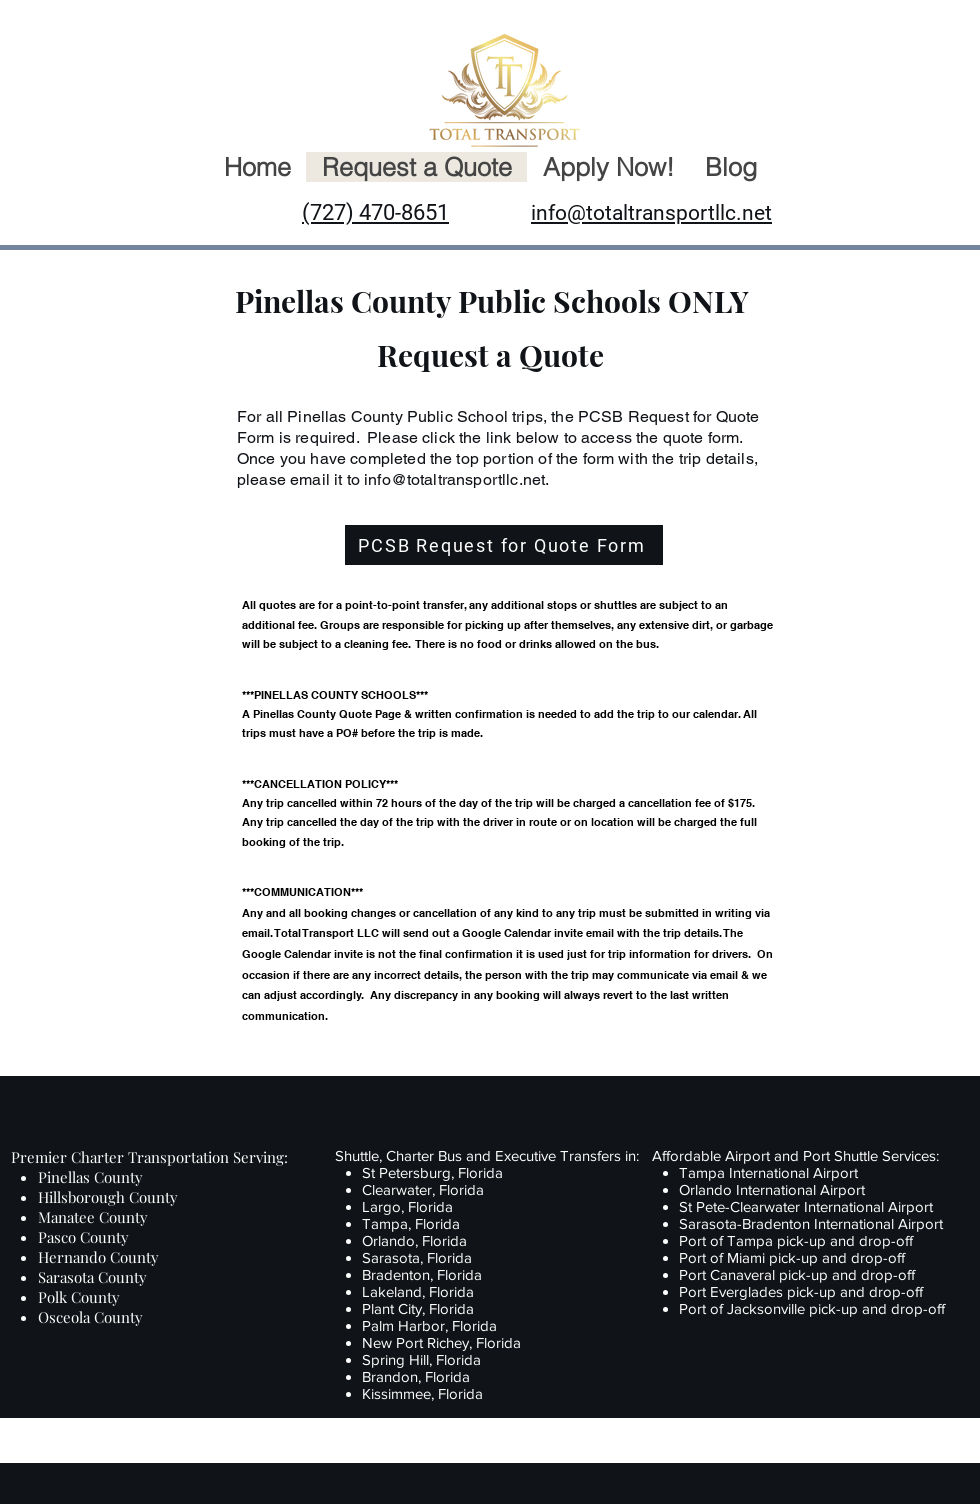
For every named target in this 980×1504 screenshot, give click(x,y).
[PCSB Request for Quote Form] (504, 545)
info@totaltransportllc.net (454, 479)
